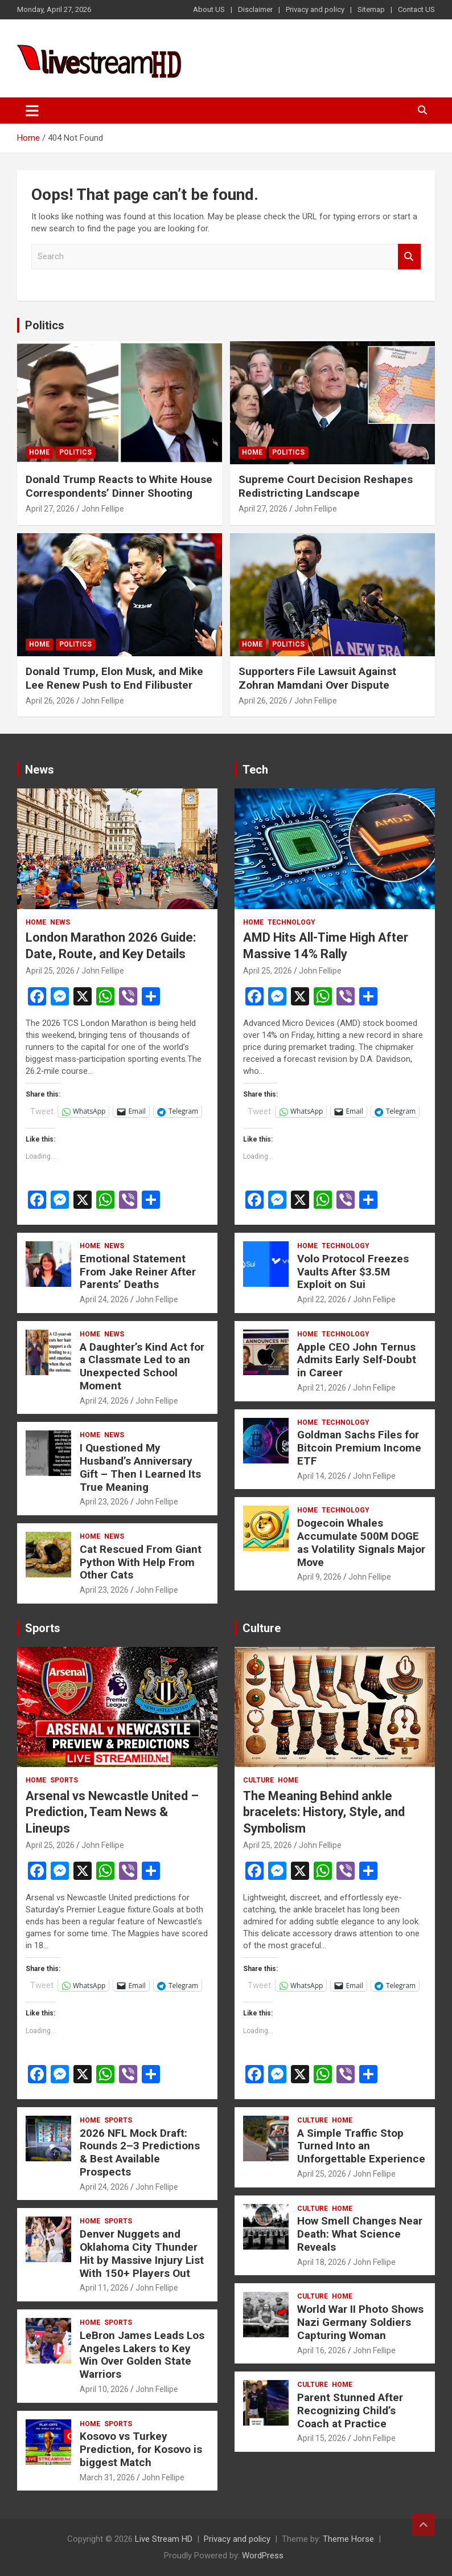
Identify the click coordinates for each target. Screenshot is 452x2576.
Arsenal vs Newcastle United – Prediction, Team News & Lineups (112, 1812)
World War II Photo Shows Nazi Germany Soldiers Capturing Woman (360, 2322)
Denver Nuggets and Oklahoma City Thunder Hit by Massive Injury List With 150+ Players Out (142, 2253)
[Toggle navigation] (32, 110)
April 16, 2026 (321, 2350)
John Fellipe (102, 508)
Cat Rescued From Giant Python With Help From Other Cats (141, 1562)
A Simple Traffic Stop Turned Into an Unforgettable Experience (361, 2146)
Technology (291, 922)
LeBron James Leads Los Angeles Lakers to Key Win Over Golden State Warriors (142, 2355)
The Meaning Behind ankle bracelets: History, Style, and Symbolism (324, 1812)
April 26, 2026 (50, 700)
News (39, 769)
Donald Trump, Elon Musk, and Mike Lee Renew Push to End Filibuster (114, 678)
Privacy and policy (315, 9)
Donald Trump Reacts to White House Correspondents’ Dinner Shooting (119, 486)
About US (209, 9)
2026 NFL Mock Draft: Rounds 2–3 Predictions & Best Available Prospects (140, 2152)
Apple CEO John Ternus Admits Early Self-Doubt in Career (356, 1360)
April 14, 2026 (321, 1476)
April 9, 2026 (319, 1576)
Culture (262, 1628)
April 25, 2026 (50, 970)
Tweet (42, 1111)
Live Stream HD (163, 2539)
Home (39, 452)
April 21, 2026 (321, 1387)
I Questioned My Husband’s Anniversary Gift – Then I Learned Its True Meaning (140, 1467)
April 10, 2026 (104, 2389)
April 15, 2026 (321, 2438)
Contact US (416, 9)
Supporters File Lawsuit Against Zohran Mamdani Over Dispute (317, 678)
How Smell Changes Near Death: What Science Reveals (359, 2234)
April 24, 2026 (104, 1299)
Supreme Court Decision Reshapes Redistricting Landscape (326, 486)
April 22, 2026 (321, 1299)
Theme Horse (348, 2539)
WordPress (262, 2555)
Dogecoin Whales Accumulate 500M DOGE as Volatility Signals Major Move (361, 1542)
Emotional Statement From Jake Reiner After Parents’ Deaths (138, 1271)
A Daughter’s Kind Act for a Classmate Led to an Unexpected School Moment (142, 1366)
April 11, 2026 (104, 2287)
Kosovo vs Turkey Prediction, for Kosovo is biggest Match (141, 2449)
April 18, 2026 (321, 2262)
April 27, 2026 (50, 508)
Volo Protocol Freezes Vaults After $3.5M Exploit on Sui (353, 1271)
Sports (42, 1628)
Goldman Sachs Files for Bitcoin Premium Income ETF (359, 1447)
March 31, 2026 (107, 2477)
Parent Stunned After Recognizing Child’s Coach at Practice (350, 2410)
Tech (255, 769)
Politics (44, 325)
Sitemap (371, 9)
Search (409, 256)
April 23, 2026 (104, 1501)
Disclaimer (255, 9)
